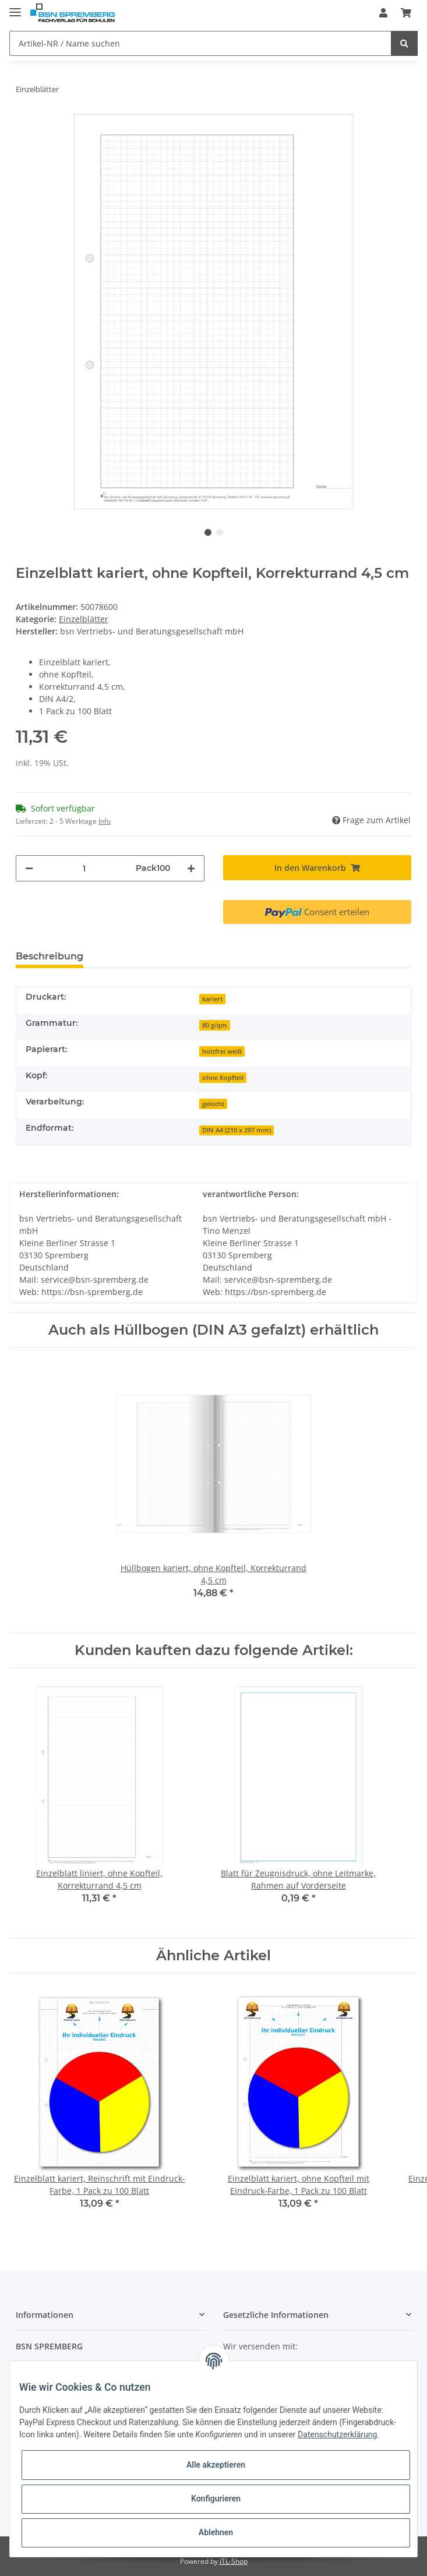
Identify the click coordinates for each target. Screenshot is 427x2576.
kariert (212, 999)
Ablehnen (216, 2532)
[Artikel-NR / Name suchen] (200, 43)
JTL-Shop (234, 2561)
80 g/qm (214, 1025)
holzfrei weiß (222, 1051)
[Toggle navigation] (15, 7)
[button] (383, 12)
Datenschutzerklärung (337, 2434)
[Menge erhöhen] (191, 868)
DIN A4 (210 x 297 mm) (236, 1130)
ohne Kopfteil (223, 1078)
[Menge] (84, 868)
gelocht (213, 1104)
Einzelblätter (83, 618)
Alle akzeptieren (215, 2464)
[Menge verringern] (29, 868)
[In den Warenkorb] (317, 867)
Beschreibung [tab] (49, 956)
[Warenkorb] (406, 12)
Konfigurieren (216, 2498)
